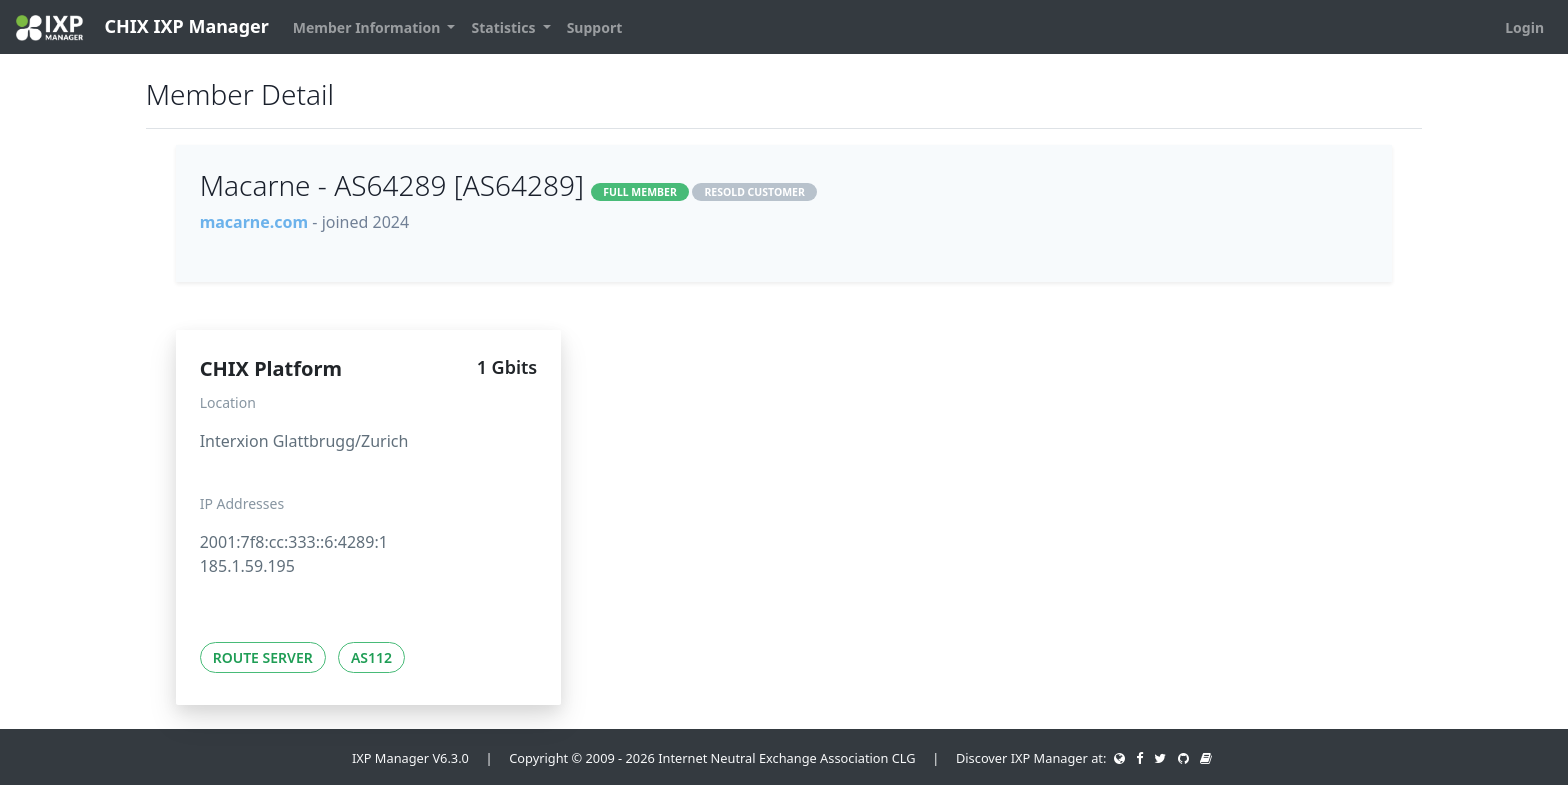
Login (1524, 27)
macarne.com (254, 222)
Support (595, 27)
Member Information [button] (368, 27)
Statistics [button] (505, 27)
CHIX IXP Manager (142, 27)
